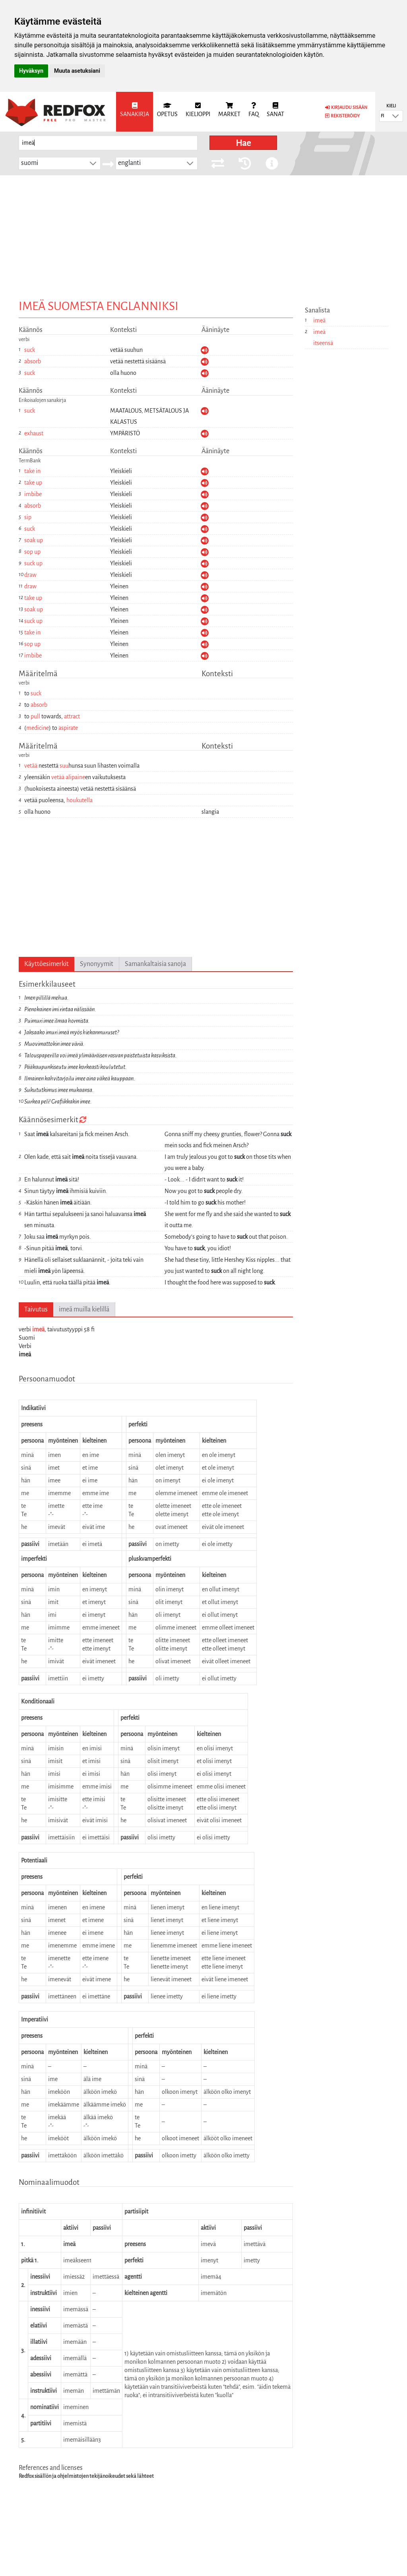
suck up (33, 563)
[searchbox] (108, 143)
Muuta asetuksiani (77, 71)
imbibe (33, 494)
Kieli (391, 105)
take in (32, 471)
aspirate (68, 728)
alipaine (75, 777)
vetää (30, 765)
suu (64, 765)
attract (72, 716)
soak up (33, 540)
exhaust (33, 433)
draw (30, 575)
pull (35, 716)
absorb (32, 361)
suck (29, 350)
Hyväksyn (31, 71)
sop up (32, 552)
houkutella (79, 800)
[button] (395, 116)
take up (33, 482)
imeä (38, 1329)
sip (27, 517)
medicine (37, 728)
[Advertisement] (203, 235)
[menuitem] (134, 112)
